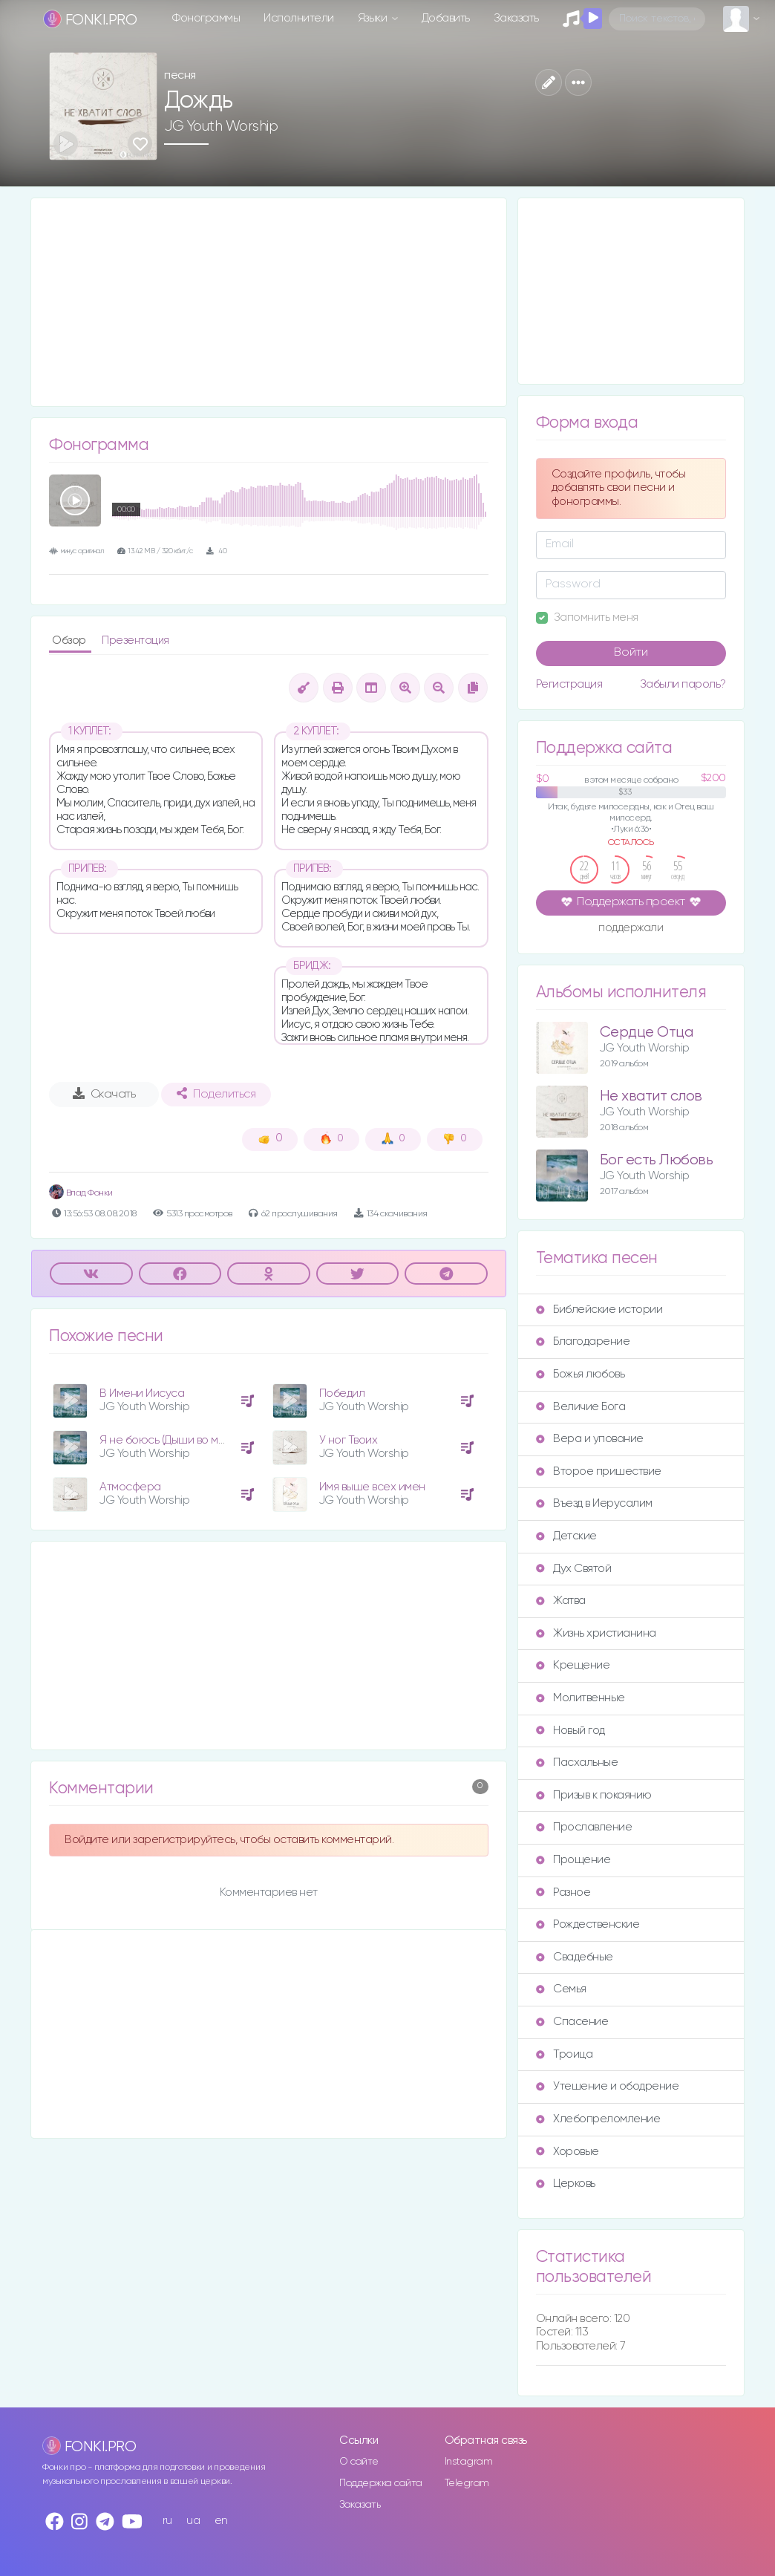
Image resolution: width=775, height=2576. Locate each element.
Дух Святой (573, 1568)
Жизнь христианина (596, 1633)
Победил (342, 1393)
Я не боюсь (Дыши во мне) (166, 1440)
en (221, 2520)
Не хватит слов (651, 1096)
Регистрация (569, 684)
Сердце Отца (646, 1032)
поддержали (630, 929)
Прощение (573, 1859)
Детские (566, 1536)
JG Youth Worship (221, 126)
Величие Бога (580, 1406)
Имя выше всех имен (372, 1487)
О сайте (359, 2461)
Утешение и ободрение (607, 2086)
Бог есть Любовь (656, 1160)
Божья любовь (580, 1374)
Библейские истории (599, 1309)
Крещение (572, 1665)
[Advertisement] (268, 302)
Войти (631, 653)
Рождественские (587, 1924)
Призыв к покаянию (594, 1795)
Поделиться (216, 1093)
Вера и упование (590, 1438)
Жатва (561, 1600)
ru (167, 2520)
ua (193, 2520)
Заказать (516, 18)
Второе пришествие (598, 1471)
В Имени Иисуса (141, 1393)
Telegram (467, 2483)
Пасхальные (577, 1762)
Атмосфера (130, 1487)
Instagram (469, 2461)
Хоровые (567, 2151)
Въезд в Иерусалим (594, 1503)
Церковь (565, 2183)
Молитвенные (580, 1697)
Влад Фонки (81, 1193)
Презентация (135, 640)
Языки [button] (374, 18)
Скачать (104, 1093)
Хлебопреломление (598, 2119)
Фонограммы (206, 18)
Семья (561, 1989)
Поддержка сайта (380, 2483)
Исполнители (299, 18)
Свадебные (574, 1957)
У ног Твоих (348, 1440)
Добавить (446, 18)
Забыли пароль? (683, 684)
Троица (564, 2054)
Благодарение (583, 1341)
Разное (563, 1892)
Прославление (584, 1827)
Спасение (572, 2021)
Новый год (570, 1730)
